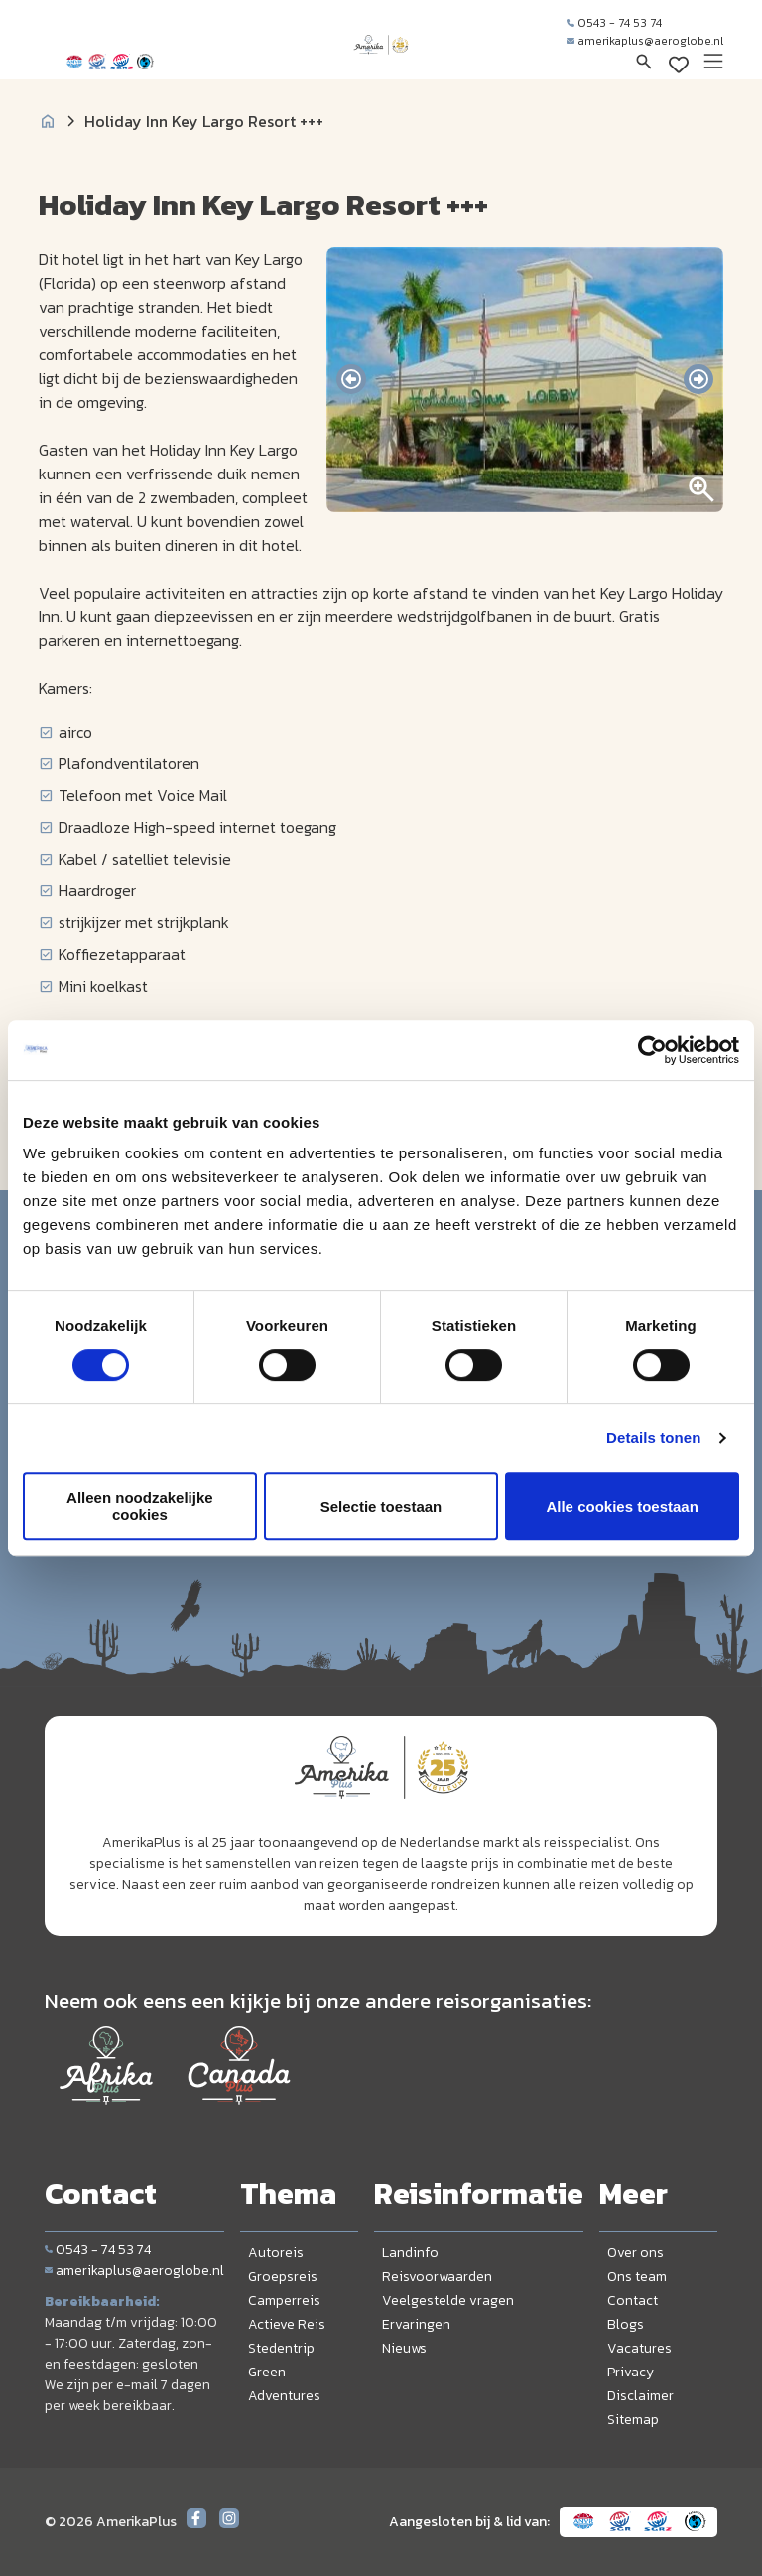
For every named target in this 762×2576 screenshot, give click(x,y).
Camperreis (284, 2300)
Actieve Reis (286, 2324)
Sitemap (633, 2419)
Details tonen (653, 1437)
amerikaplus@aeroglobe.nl (645, 41)
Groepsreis (283, 2276)
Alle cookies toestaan (622, 1506)
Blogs (625, 2324)
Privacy (630, 2372)
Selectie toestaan (381, 1506)
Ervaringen (416, 2324)
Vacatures (639, 2348)
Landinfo (410, 2252)
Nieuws (404, 2348)
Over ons (635, 2252)
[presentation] (351, 379)
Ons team (637, 2276)
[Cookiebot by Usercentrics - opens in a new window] (652, 1050)
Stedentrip (281, 2348)
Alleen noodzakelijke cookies (139, 1506)
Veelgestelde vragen (448, 2300)
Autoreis (276, 2252)
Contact (632, 2300)
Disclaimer (640, 2395)
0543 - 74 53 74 (614, 23)
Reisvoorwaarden (437, 2276)
